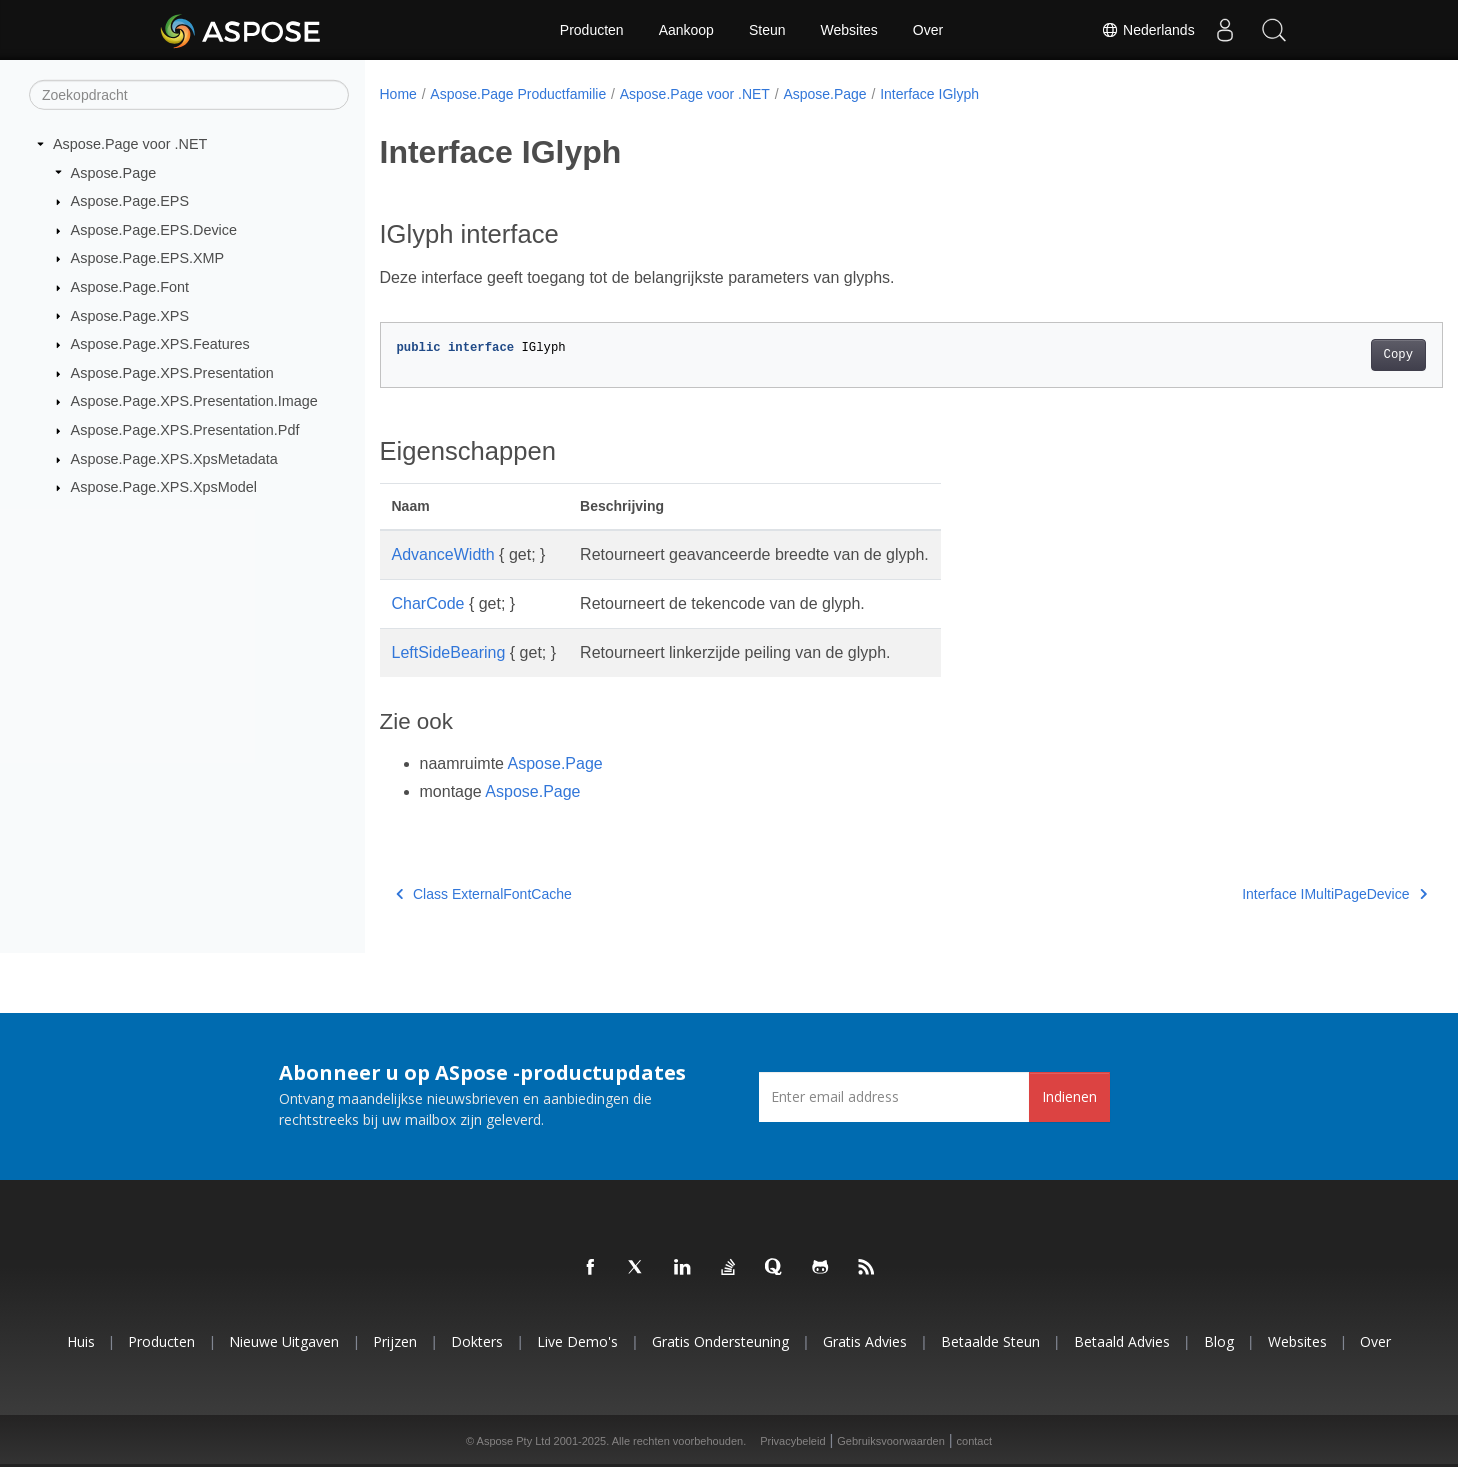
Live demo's (577, 1341)
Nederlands (1148, 30)
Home (398, 94)
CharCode (428, 603)
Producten (592, 30)
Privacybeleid (792, 1441)
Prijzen (395, 1341)
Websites (849, 30)
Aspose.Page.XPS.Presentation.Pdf (185, 430)
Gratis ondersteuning (720, 1341)
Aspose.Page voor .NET (130, 144)
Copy (1324, 355)
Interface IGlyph (929, 94)
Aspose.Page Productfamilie (518, 94)
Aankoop (686, 30)
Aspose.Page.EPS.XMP (148, 258)
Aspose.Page (114, 172)
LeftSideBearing (449, 652)
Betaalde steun (990, 1341)
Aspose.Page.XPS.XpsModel (164, 487)
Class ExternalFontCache (484, 894)
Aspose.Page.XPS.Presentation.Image (194, 401)
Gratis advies (865, 1341)
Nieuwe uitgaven (284, 1341)
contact (974, 1441)
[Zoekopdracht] (189, 95)
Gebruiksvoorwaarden (891, 1441)
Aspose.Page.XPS (130, 315)
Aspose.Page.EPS (130, 201)
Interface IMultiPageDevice (1261, 894)
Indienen (1069, 1096)
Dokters (477, 1341)
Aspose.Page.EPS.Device (154, 230)
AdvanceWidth (443, 554)
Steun (767, 30)
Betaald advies (1122, 1341)
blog (1219, 1341)
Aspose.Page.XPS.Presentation (172, 373)
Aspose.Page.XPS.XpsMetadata (174, 459)
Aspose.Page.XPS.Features (160, 344)
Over (928, 30)
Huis (81, 1341)
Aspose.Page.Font (130, 287)
